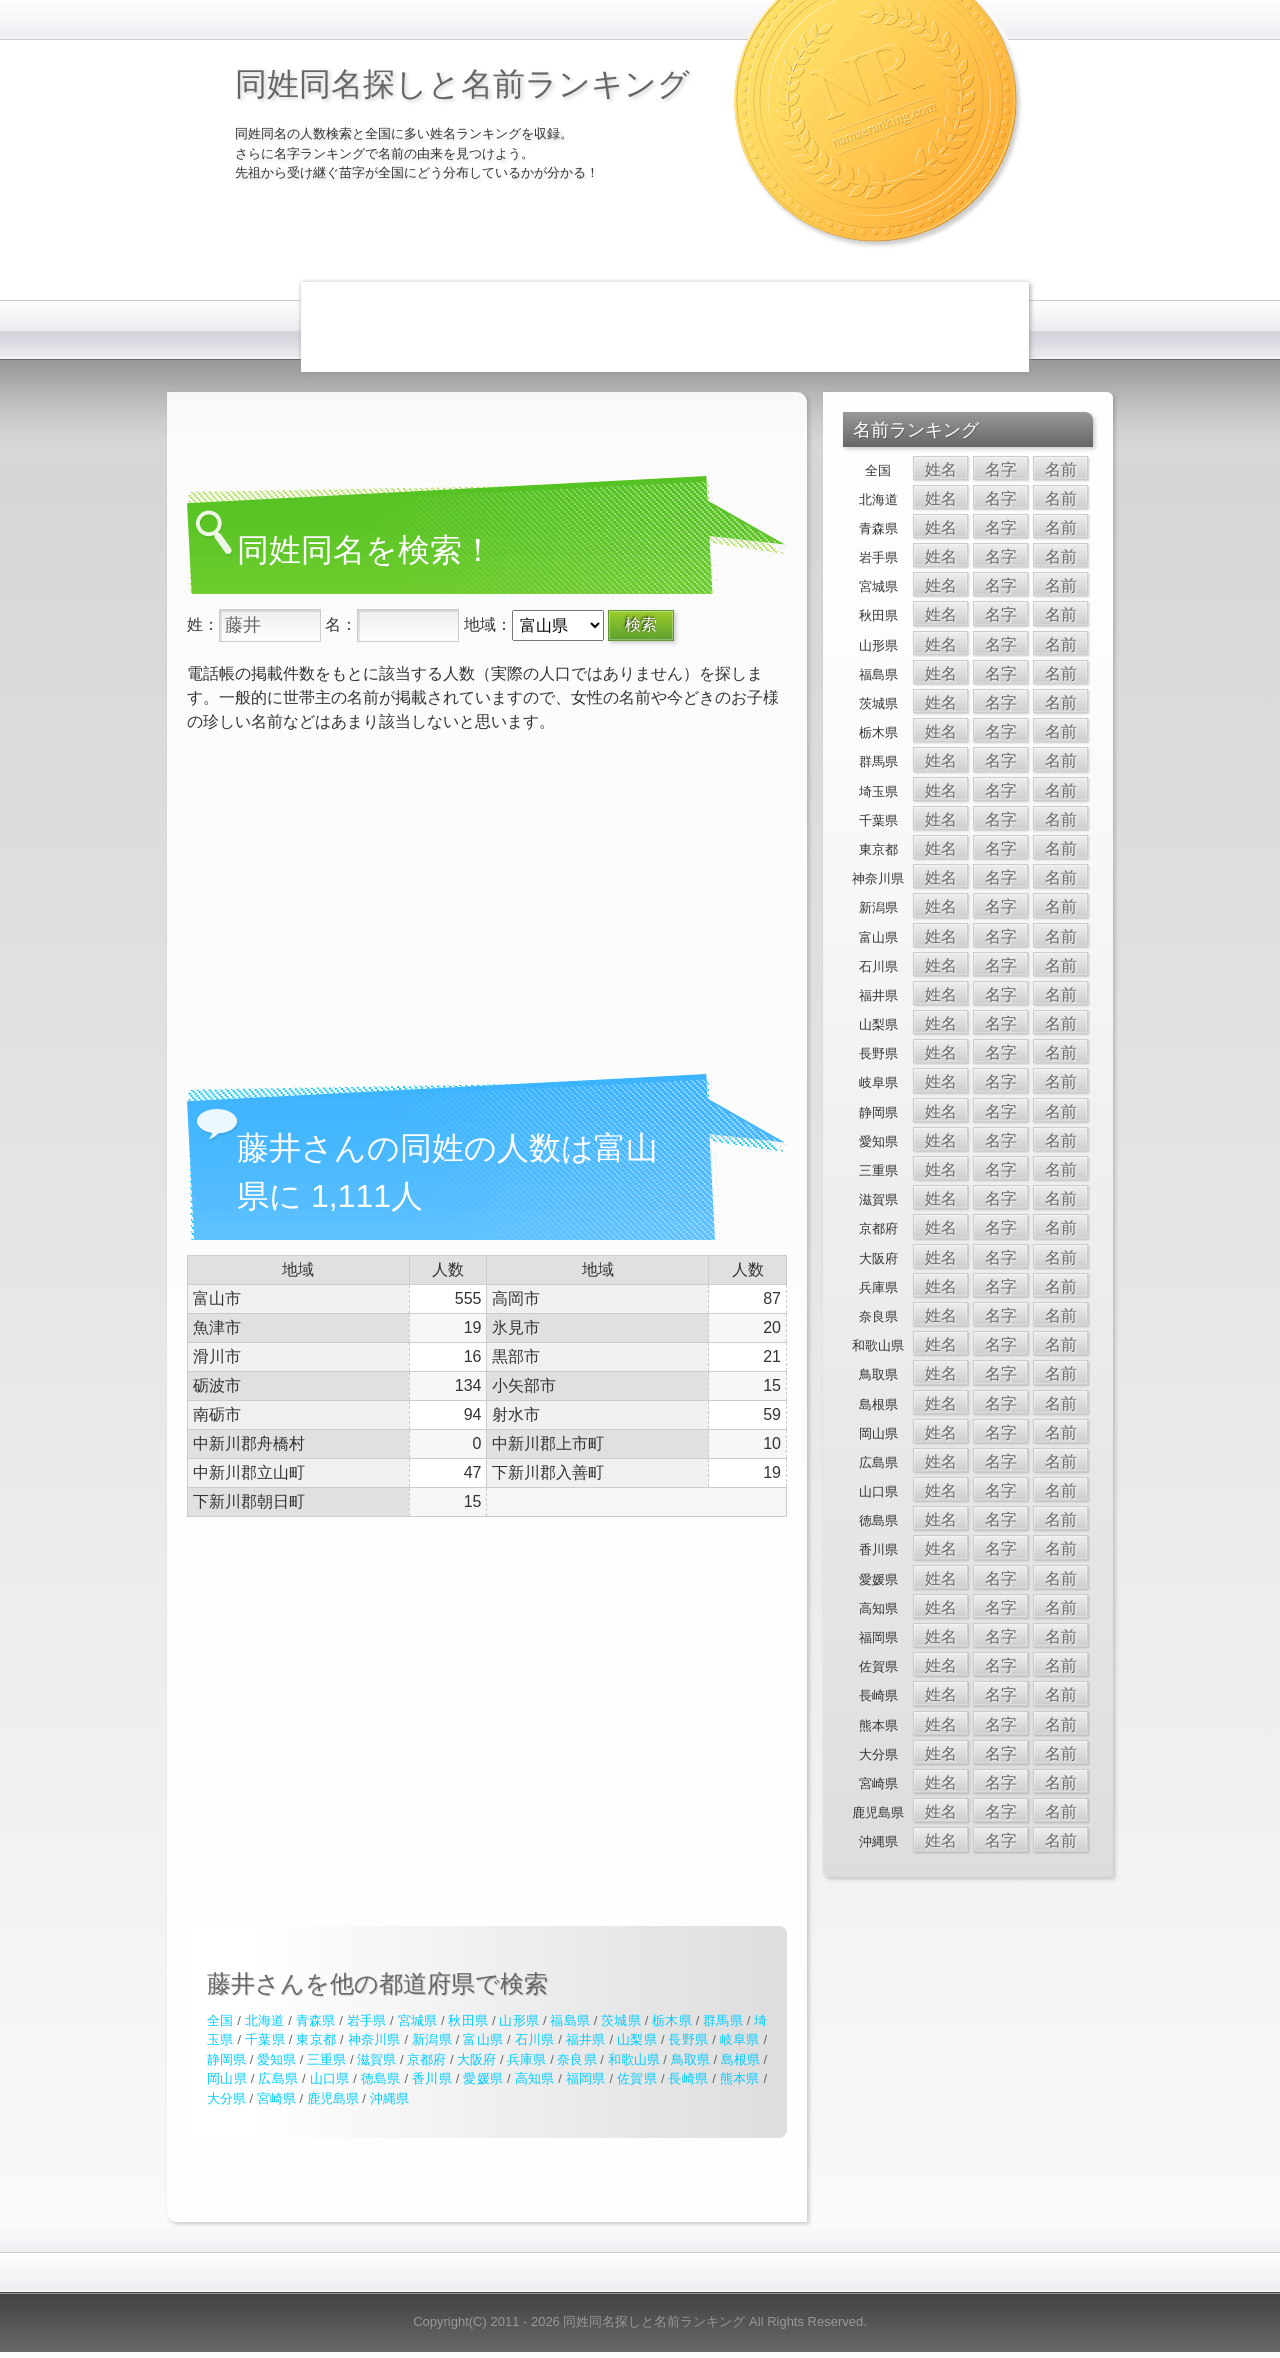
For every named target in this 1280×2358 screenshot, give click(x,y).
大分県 (226, 2098)
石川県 (535, 2039)
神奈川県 (374, 2039)
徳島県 (381, 2078)
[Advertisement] (665, 327)
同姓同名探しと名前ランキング (462, 84)
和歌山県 (634, 2059)
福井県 (586, 2039)
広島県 (278, 2078)
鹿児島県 (333, 2098)
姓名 (941, 469)
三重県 (326, 2059)
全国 (220, 2020)
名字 (1001, 469)
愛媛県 (483, 2078)
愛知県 (276, 2059)
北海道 (265, 2020)
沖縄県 (389, 2098)
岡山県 (227, 2078)
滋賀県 (376, 2059)
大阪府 (476, 2059)
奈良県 (576, 2059)
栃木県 (672, 2020)
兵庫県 (526, 2059)
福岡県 (586, 2078)
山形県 (519, 2020)
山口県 (330, 2078)
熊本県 (740, 2078)
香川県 (432, 2078)
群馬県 (723, 2020)
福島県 (570, 2020)
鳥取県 (690, 2059)
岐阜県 (740, 2039)
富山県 (483, 2039)
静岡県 (226, 2059)
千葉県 (265, 2039)
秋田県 (468, 2020)
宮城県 (418, 2020)
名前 (1061, 469)
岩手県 (367, 2020)
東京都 (316, 2039)
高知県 (535, 2078)
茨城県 (621, 2020)
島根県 (740, 2059)
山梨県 (637, 2039)
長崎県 (688, 2078)
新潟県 (432, 2039)
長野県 (688, 2039)
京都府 (426, 2059)
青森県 (316, 2020)
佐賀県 (637, 2078)
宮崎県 (276, 2098)
